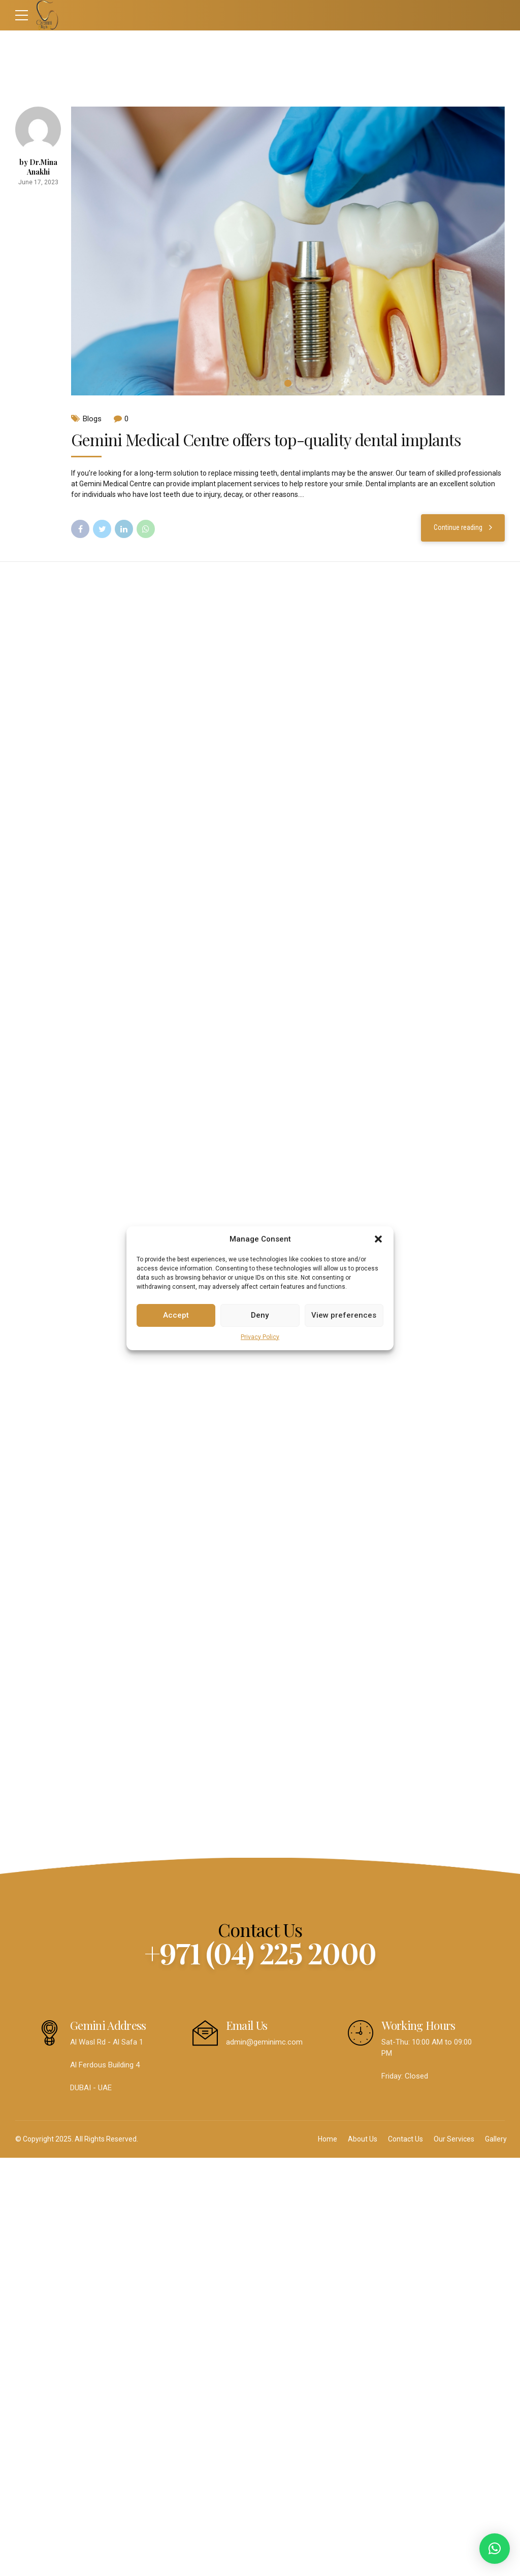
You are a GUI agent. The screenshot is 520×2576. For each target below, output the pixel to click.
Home (327, 2139)
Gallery (496, 2139)
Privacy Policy (260, 1337)
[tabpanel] (288, 251)
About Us (362, 2139)
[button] (378, 1239)
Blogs (92, 418)
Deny (260, 1315)
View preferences (343, 1315)
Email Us (247, 2025)
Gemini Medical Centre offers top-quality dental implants (266, 439)
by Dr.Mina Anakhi (38, 167)
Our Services (454, 2139)
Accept (176, 1315)
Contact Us (405, 2139)
